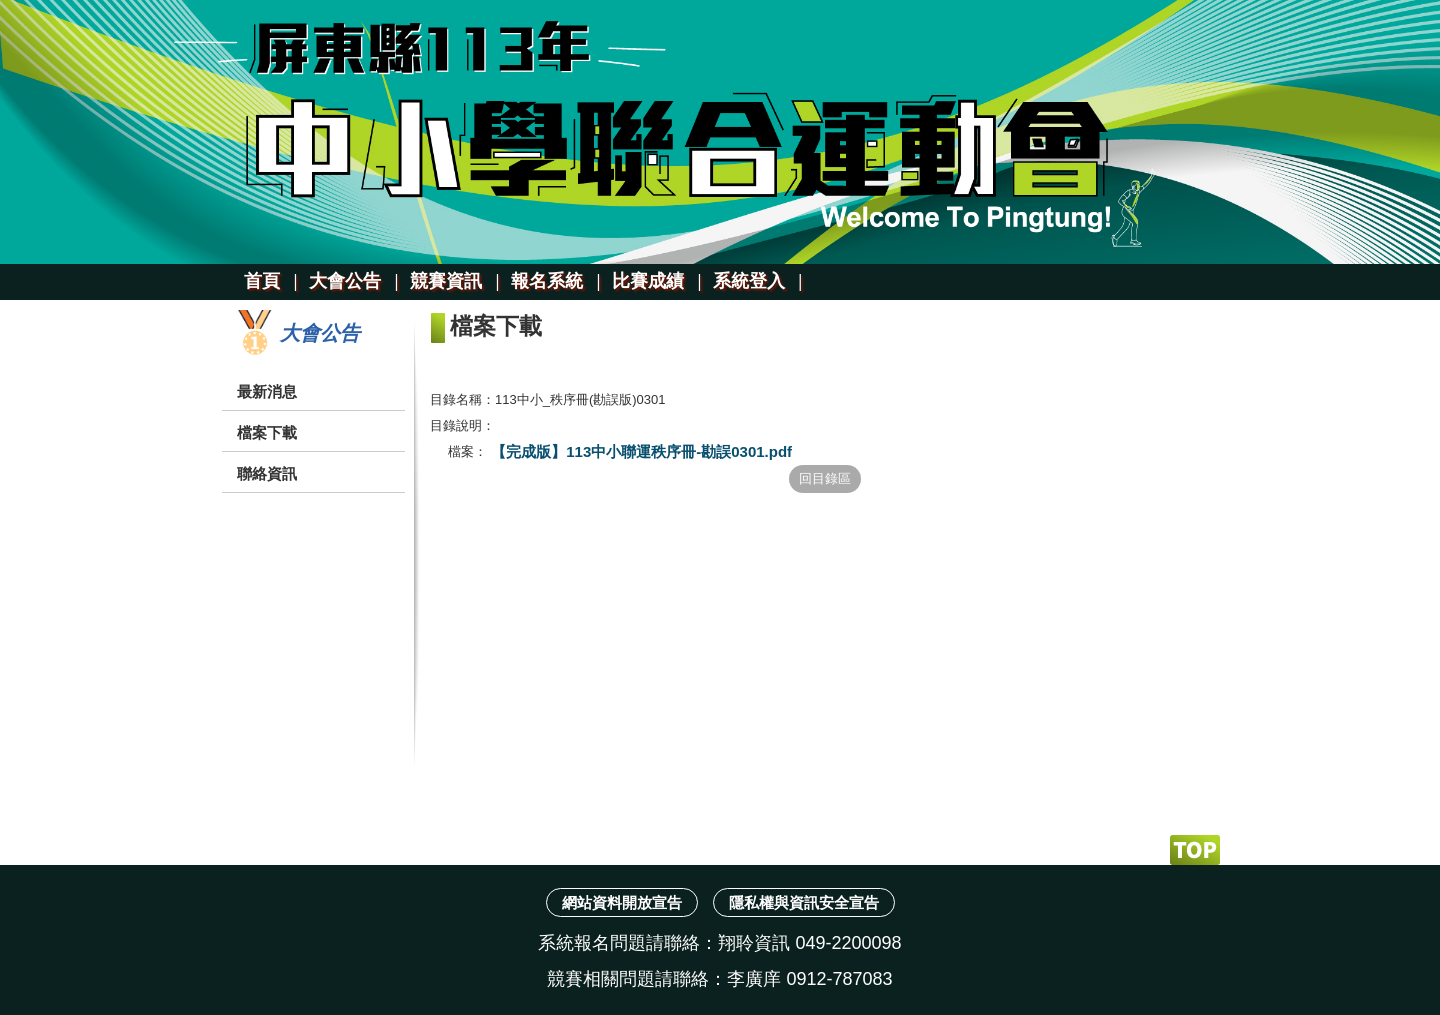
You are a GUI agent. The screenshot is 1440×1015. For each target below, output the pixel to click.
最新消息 (267, 391)
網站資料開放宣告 (622, 902)
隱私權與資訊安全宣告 (804, 902)
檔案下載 (267, 432)
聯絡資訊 (267, 473)
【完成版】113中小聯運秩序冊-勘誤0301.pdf (639, 451)
